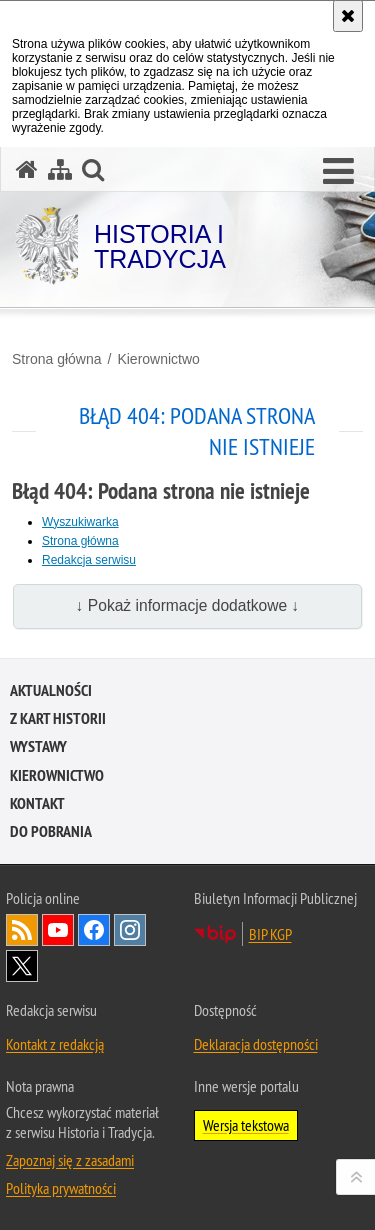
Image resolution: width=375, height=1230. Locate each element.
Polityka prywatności (61, 1188)
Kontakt (37, 803)
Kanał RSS (22, 930)
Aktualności (51, 690)
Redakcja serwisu (89, 560)
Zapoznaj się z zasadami (70, 1160)
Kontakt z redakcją (55, 1044)
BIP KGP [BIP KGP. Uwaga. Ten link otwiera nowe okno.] (270, 934)
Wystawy (38, 746)
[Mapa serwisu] (60, 169)
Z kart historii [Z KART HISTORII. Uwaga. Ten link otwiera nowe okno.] (58, 718)
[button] (338, 172)
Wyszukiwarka (80, 522)
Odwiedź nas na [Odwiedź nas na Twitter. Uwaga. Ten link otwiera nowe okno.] (22, 966)
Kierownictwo (158, 359)
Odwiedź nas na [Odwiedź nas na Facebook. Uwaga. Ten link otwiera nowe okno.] (94, 930)
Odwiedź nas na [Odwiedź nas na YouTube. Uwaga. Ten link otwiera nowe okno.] (58, 930)
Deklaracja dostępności (256, 1044)
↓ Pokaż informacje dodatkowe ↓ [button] (188, 605)
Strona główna (57, 359)
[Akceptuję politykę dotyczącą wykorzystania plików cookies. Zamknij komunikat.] (348, 16)
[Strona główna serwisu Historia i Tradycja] (27, 169)
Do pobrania (51, 831)
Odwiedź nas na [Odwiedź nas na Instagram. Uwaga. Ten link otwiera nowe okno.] (130, 930)
